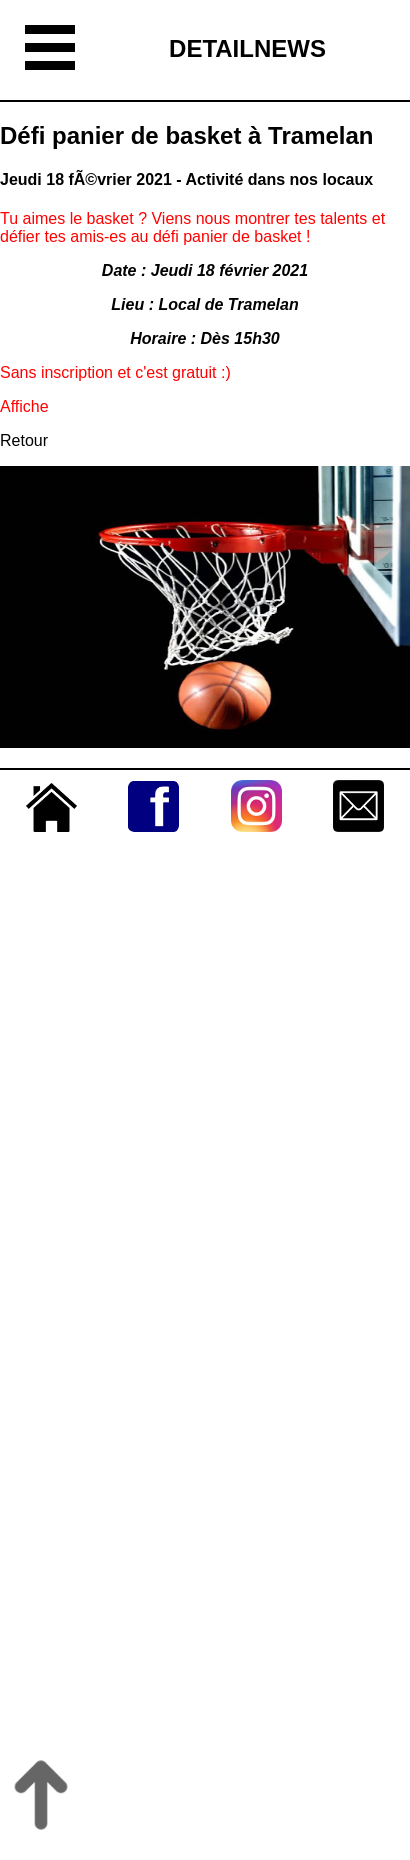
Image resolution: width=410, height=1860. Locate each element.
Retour (24, 440)
